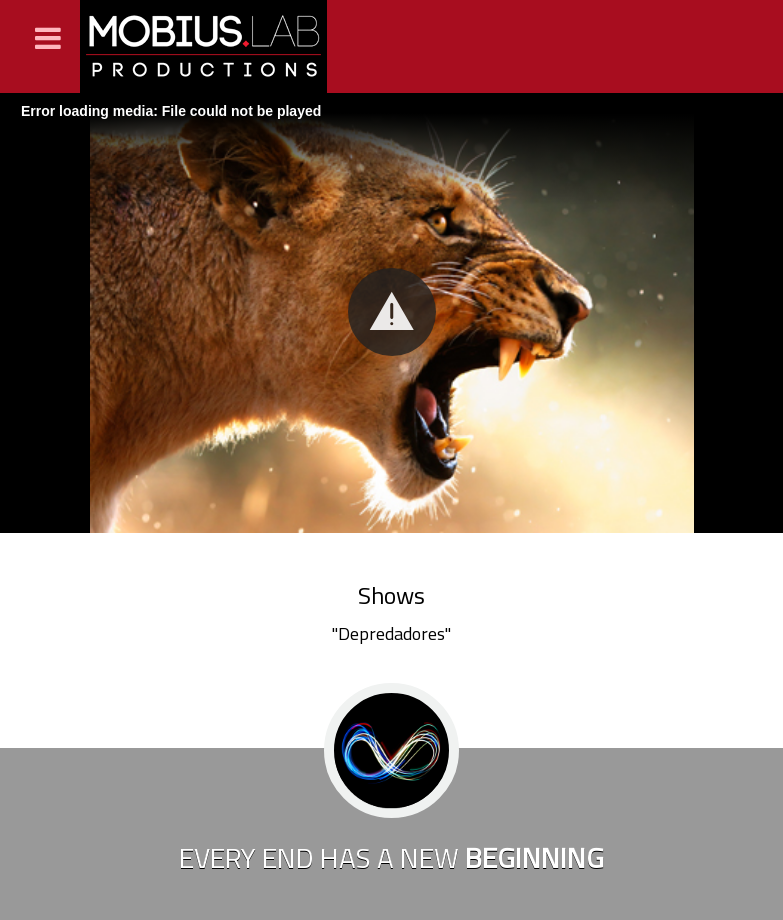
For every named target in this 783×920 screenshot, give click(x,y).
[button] (392, 312)
